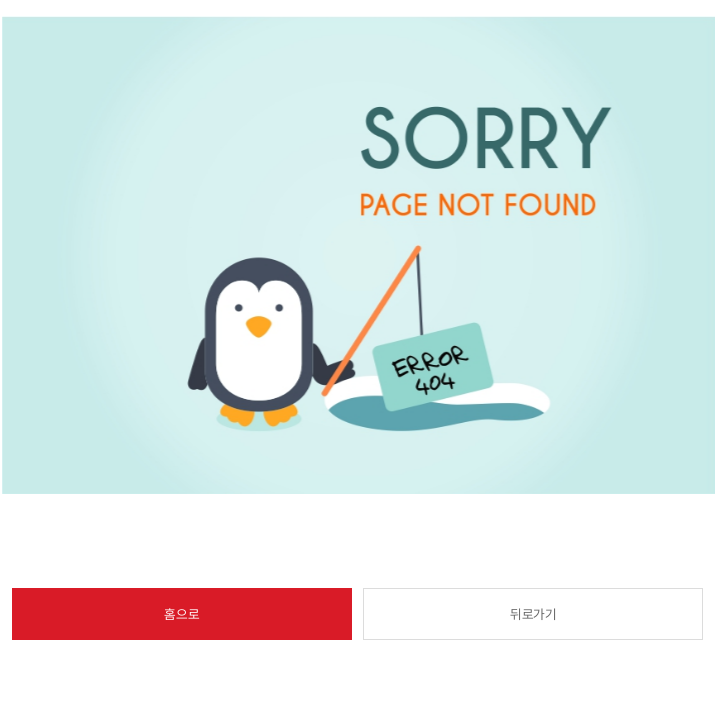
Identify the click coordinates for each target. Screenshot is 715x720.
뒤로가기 (533, 614)
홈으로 (181, 614)
